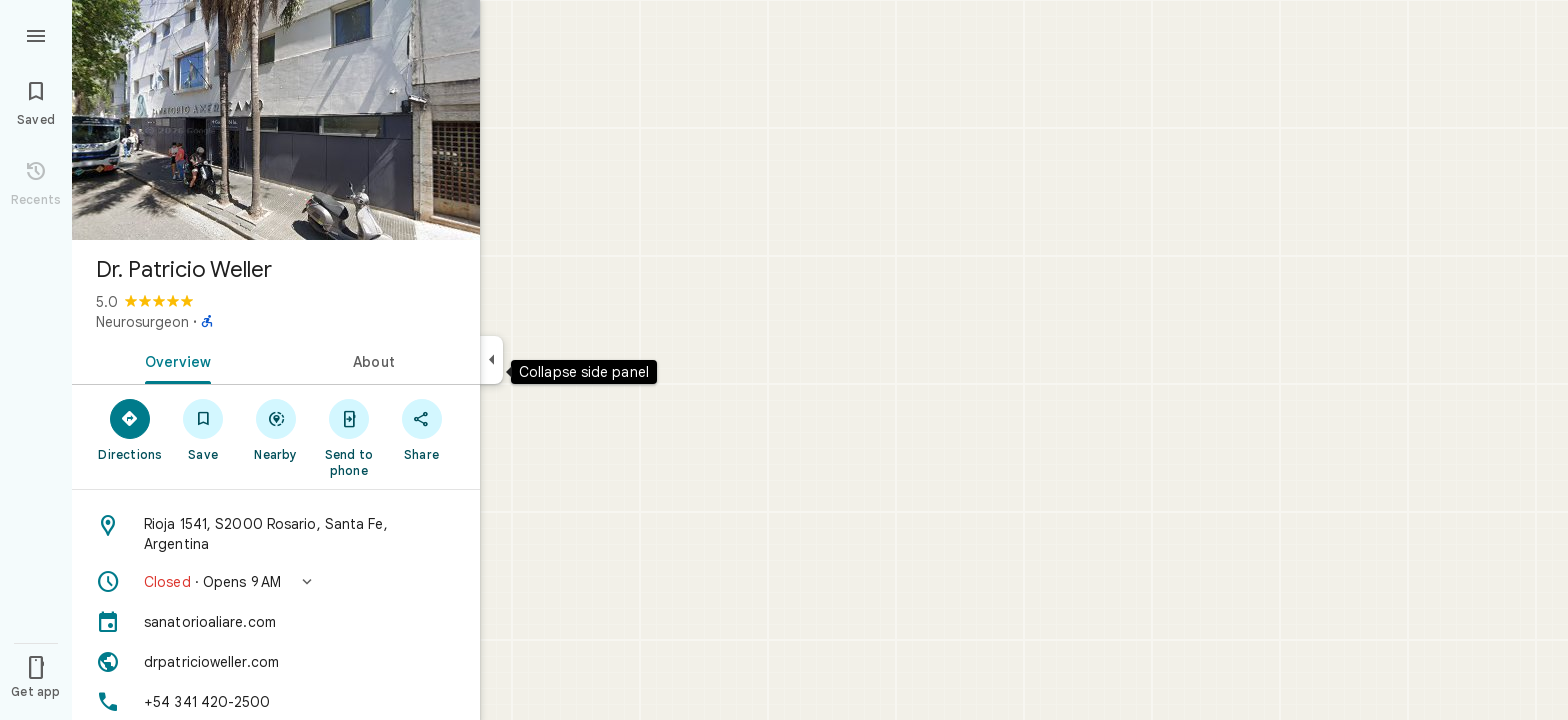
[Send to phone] (348, 437)
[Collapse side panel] (491, 360)
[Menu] (36, 34)
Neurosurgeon (142, 322)
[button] (276, 582)
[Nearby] (276, 429)
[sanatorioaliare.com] (276, 622)
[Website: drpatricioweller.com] (276, 662)
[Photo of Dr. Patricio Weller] (276, 120)
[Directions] (130, 429)
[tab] (174, 360)
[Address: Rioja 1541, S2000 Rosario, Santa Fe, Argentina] (276, 534)
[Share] (421, 429)
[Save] (203, 429)
